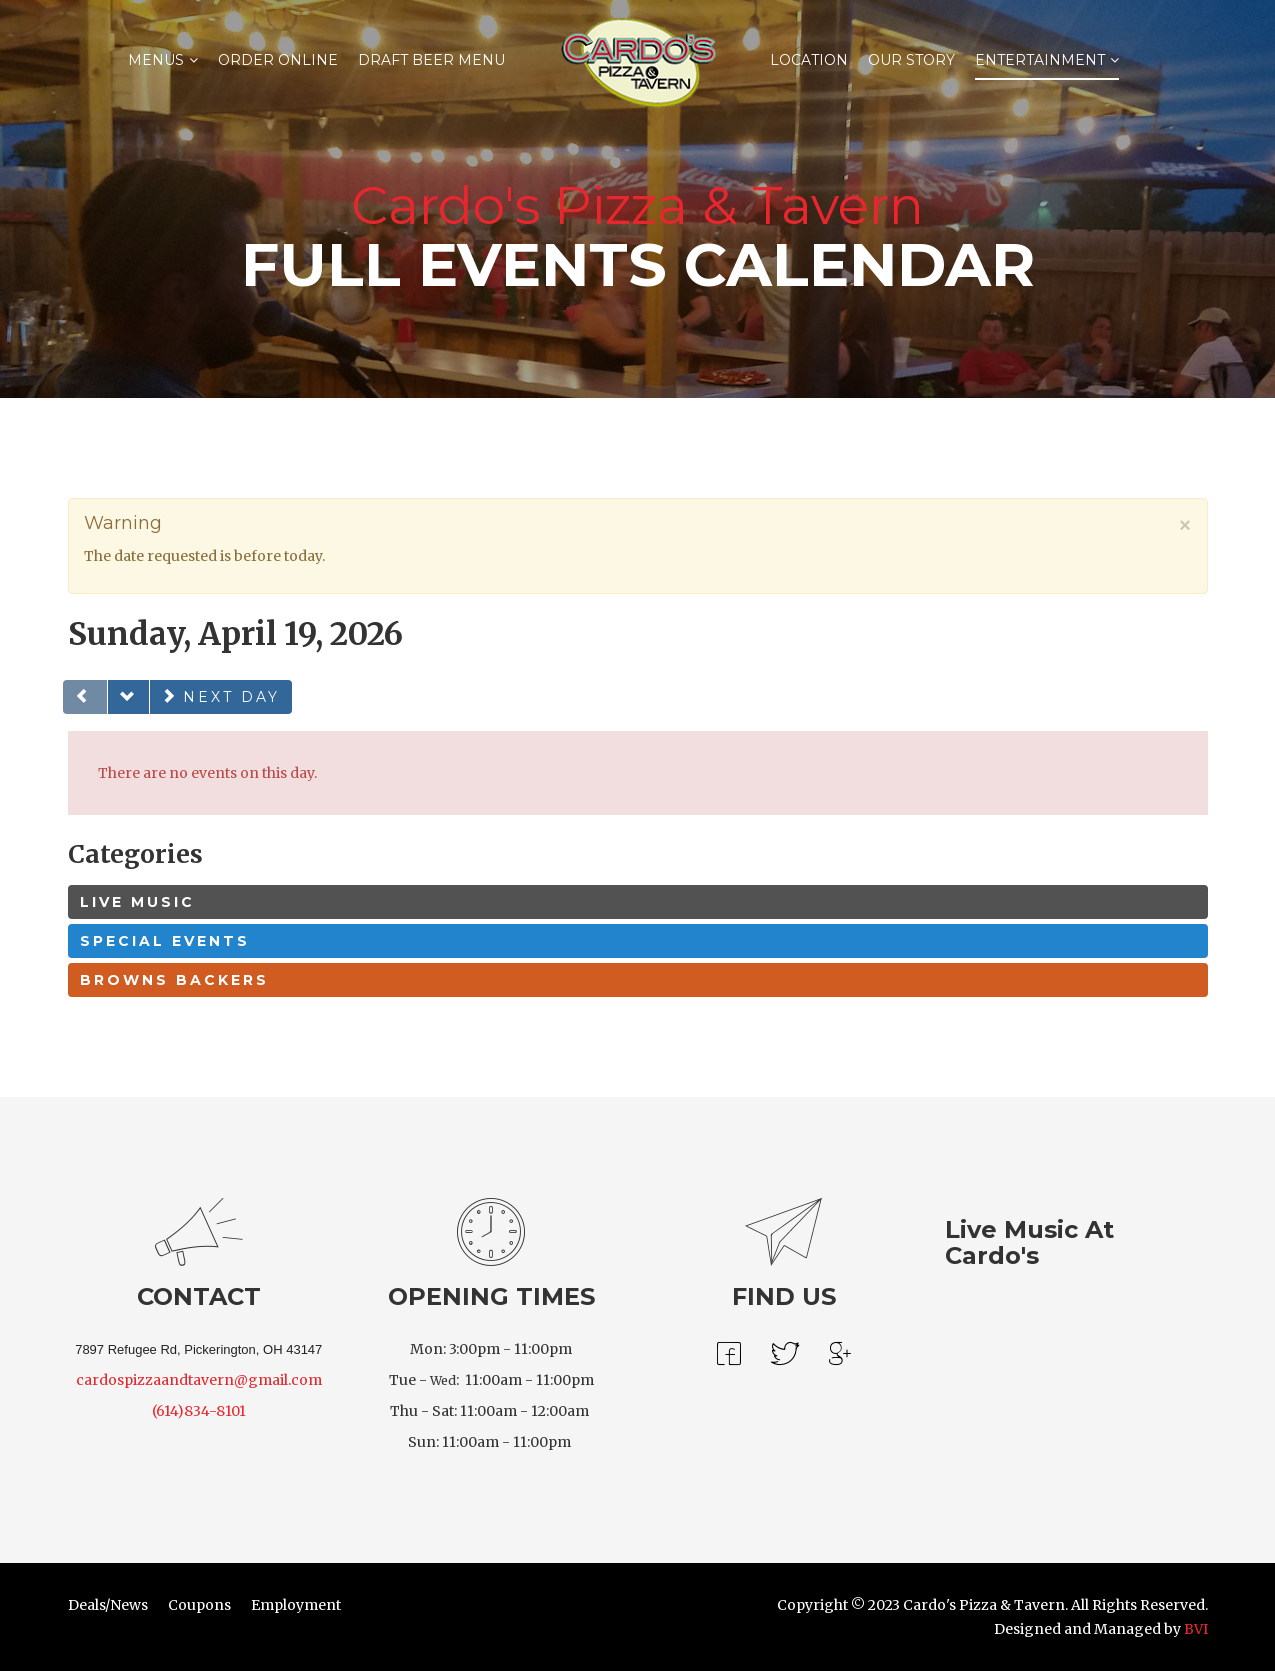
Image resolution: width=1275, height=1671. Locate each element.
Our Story (911, 60)
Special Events (165, 941)
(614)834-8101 (199, 1411)
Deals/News (108, 1605)
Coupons (199, 1605)
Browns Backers (174, 980)
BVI (1196, 1629)
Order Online (278, 60)
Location (809, 60)
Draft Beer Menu (431, 60)
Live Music (137, 902)
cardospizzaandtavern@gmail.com (199, 1380)
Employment (296, 1605)
